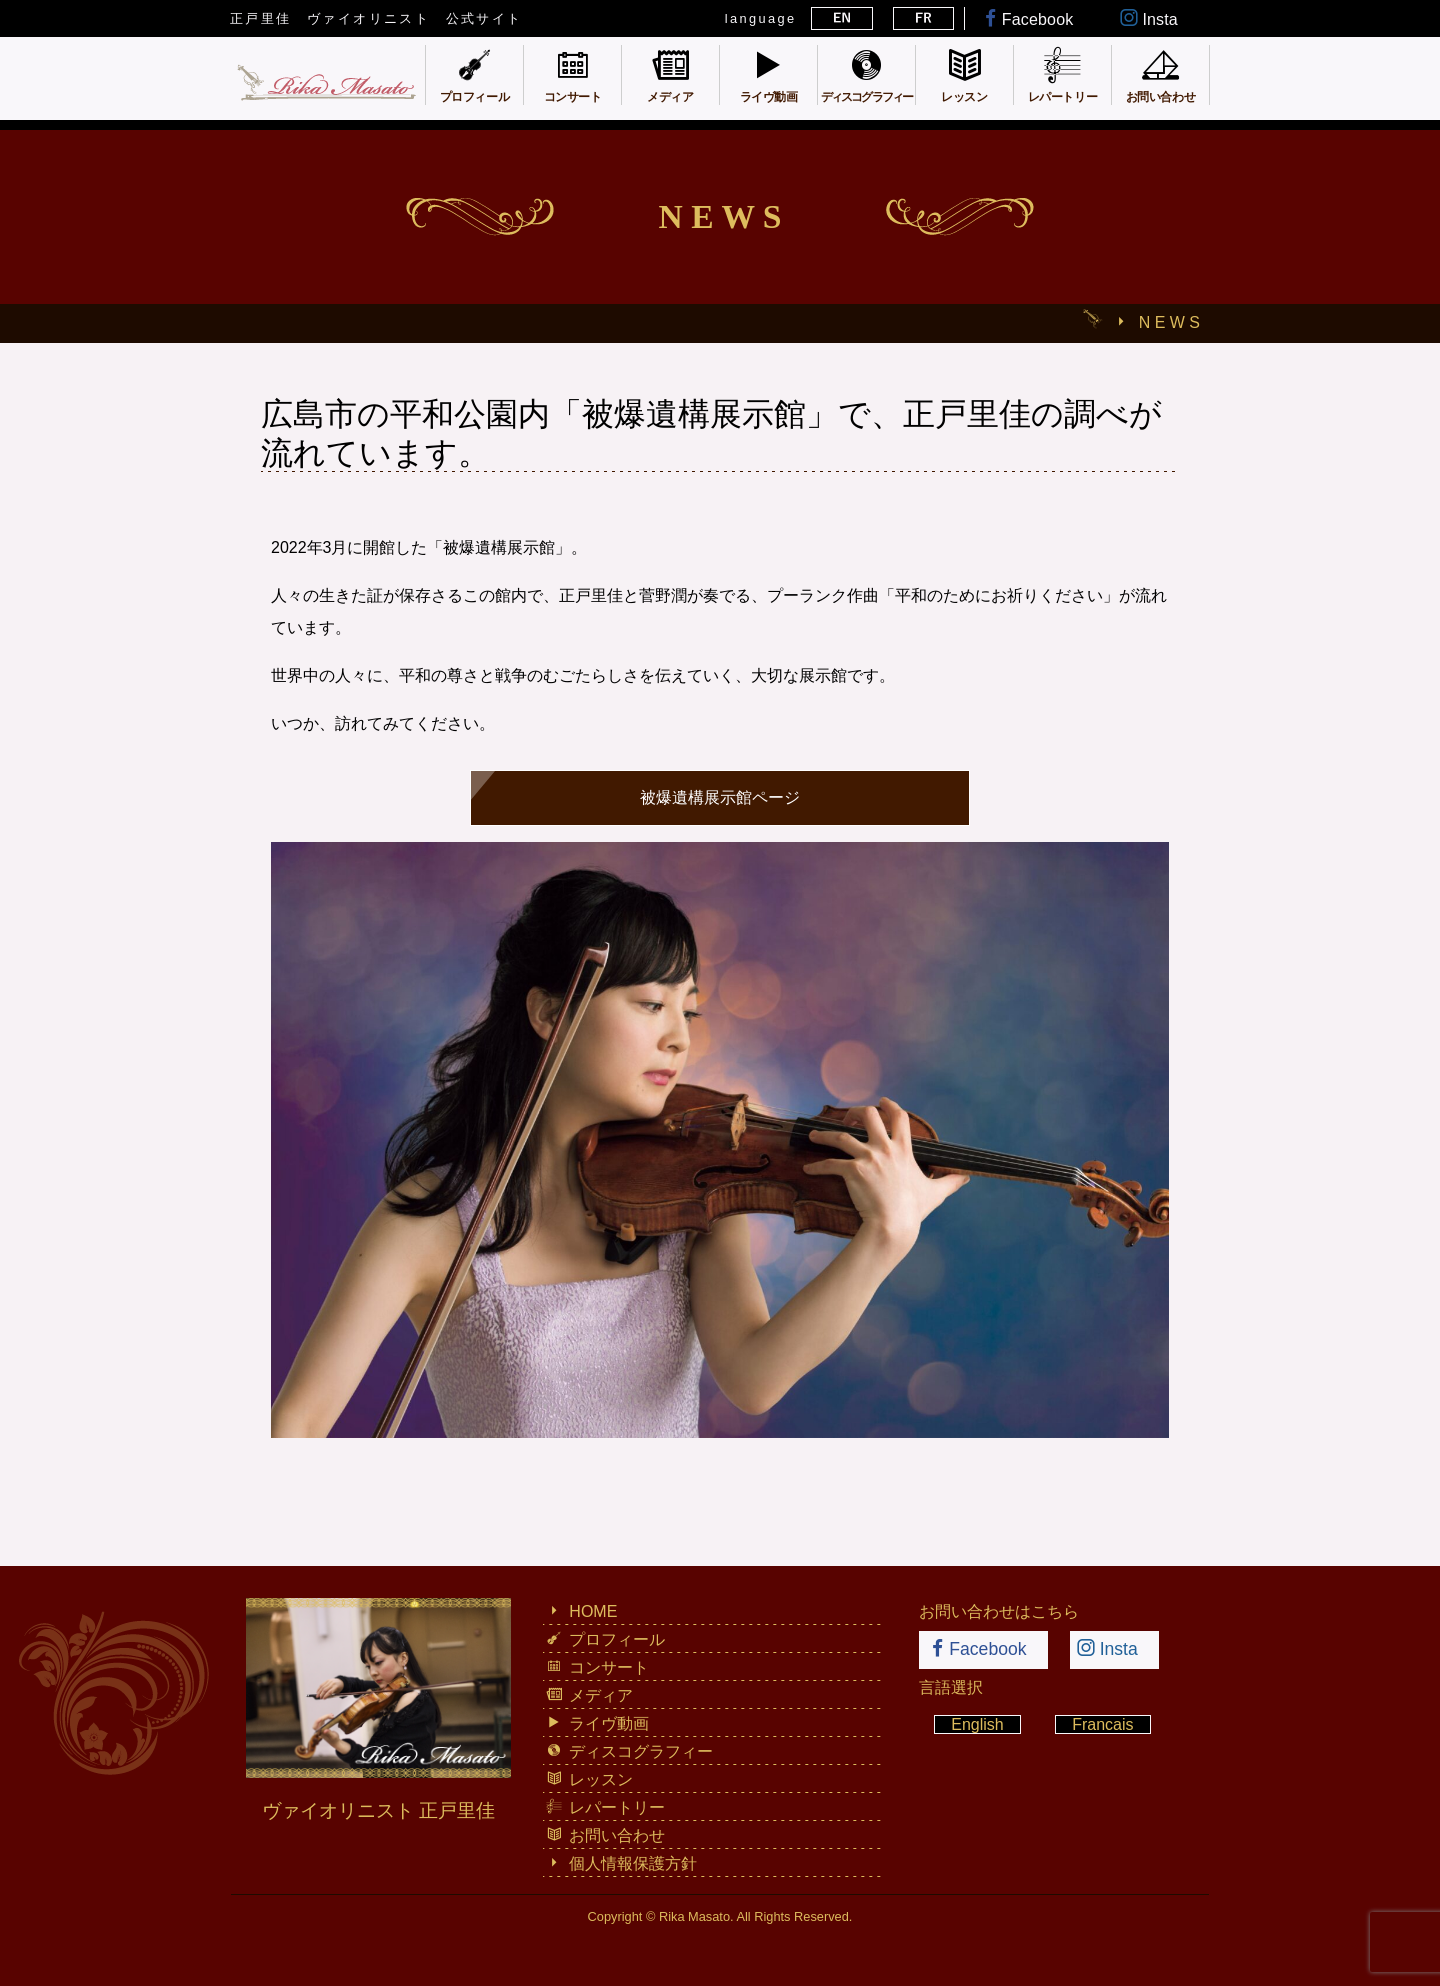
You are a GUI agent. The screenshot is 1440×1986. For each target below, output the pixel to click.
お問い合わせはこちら (999, 1611)
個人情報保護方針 (621, 1863)
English (977, 1724)
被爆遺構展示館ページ (720, 797)
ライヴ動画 (597, 1723)
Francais (1102, 1724)
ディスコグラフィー (629, 1751)
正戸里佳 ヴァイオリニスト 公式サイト (376, 18)
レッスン (589, 1779)
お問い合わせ (605, 1835)
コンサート (597, 1667)
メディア (589, 1695)
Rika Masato (694, 1916)
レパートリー (605, 1807)
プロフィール (605, 1639)
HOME (581, 1611)
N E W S (1169, 322)
